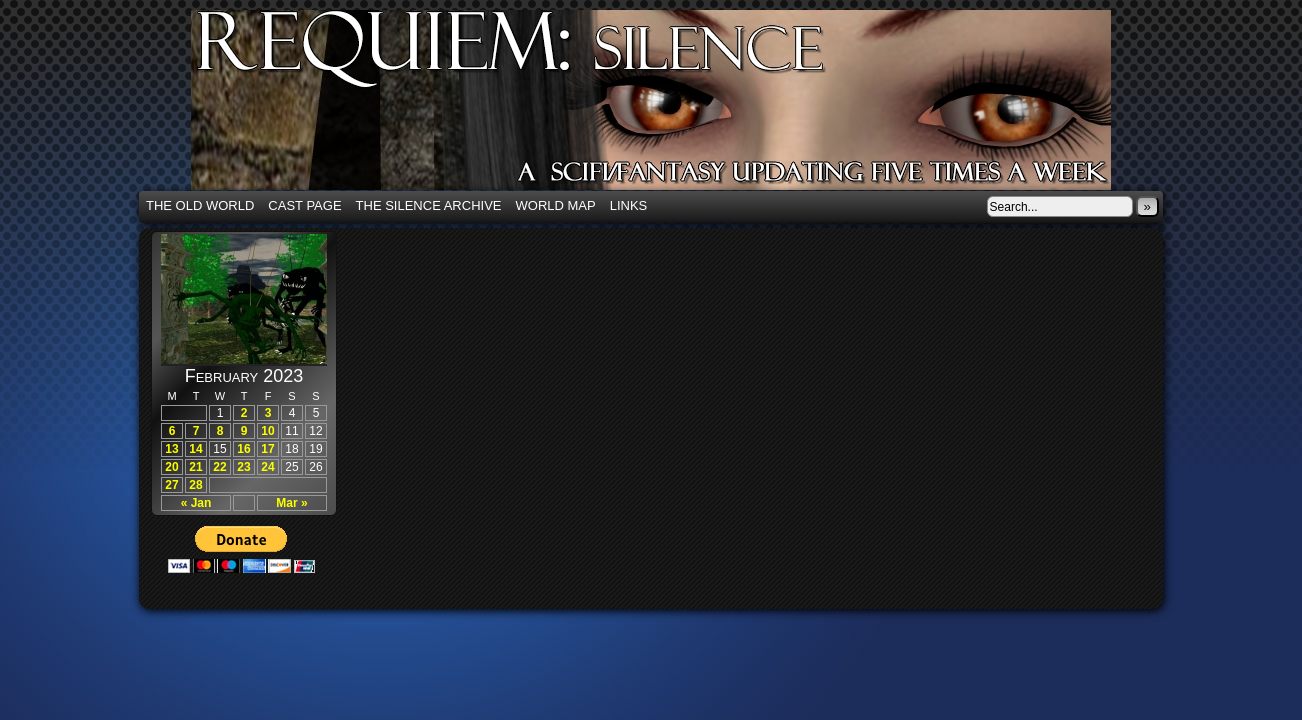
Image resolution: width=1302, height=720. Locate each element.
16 (243, 449)
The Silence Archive (429, 205)
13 (171, 449)
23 (243, 467)
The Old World (200, 205)
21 (195, 467)
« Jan (196, 503)
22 (219, 467)
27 (171, 485)
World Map (556, 205)
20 (171, 467)
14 (195, 449)
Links (629, 205)
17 (267, 449)
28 (195, 485)
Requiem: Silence (681, 106)
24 (267, 467)
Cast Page (304, 205)
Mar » (291, 503)
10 (267, 431)
